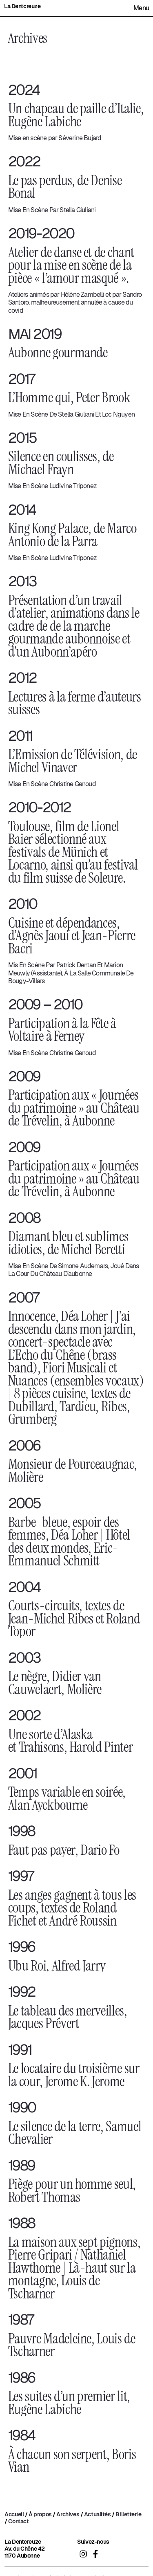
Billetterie (128, 2514)
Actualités (97, 2514)
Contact (18, 2521)
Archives (67, 2514)
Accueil (14, 2514)
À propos (40, 2514)
